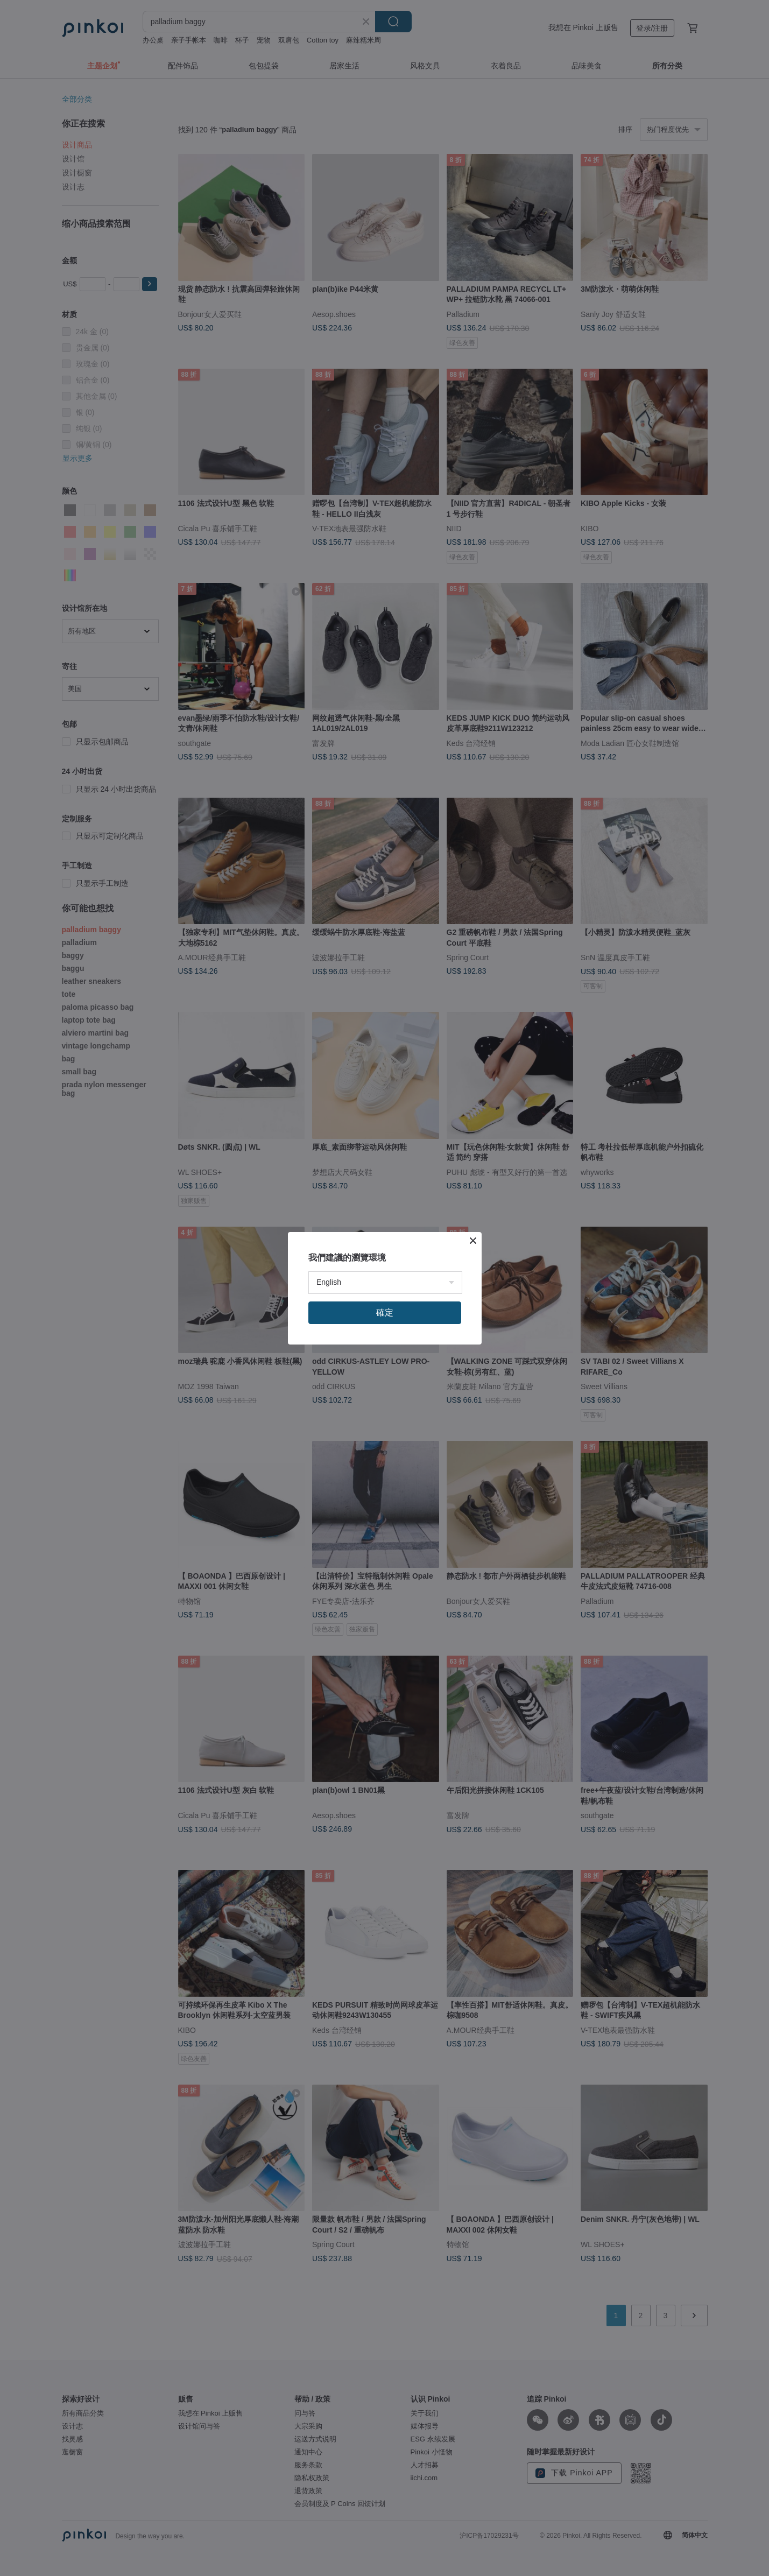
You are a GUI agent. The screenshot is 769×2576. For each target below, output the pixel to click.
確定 (384, 1312)
